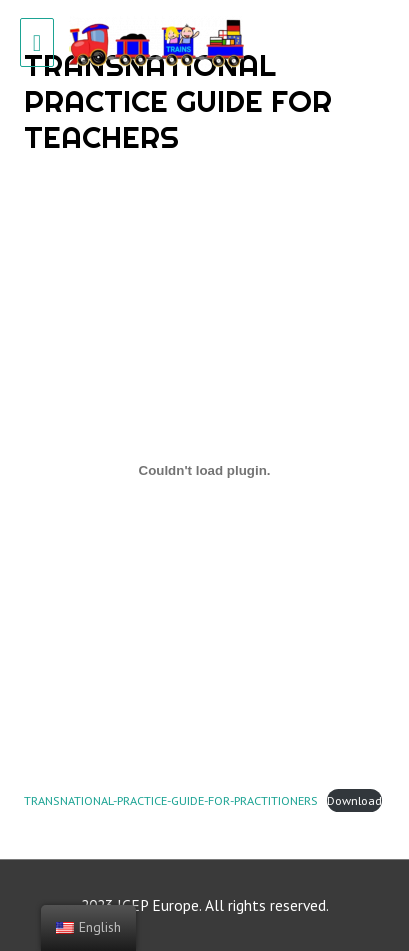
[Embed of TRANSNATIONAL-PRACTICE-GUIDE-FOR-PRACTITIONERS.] (204, 470)
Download (354, 800)
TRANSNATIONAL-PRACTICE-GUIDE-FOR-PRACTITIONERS (171, 800)
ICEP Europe (158, 905)
